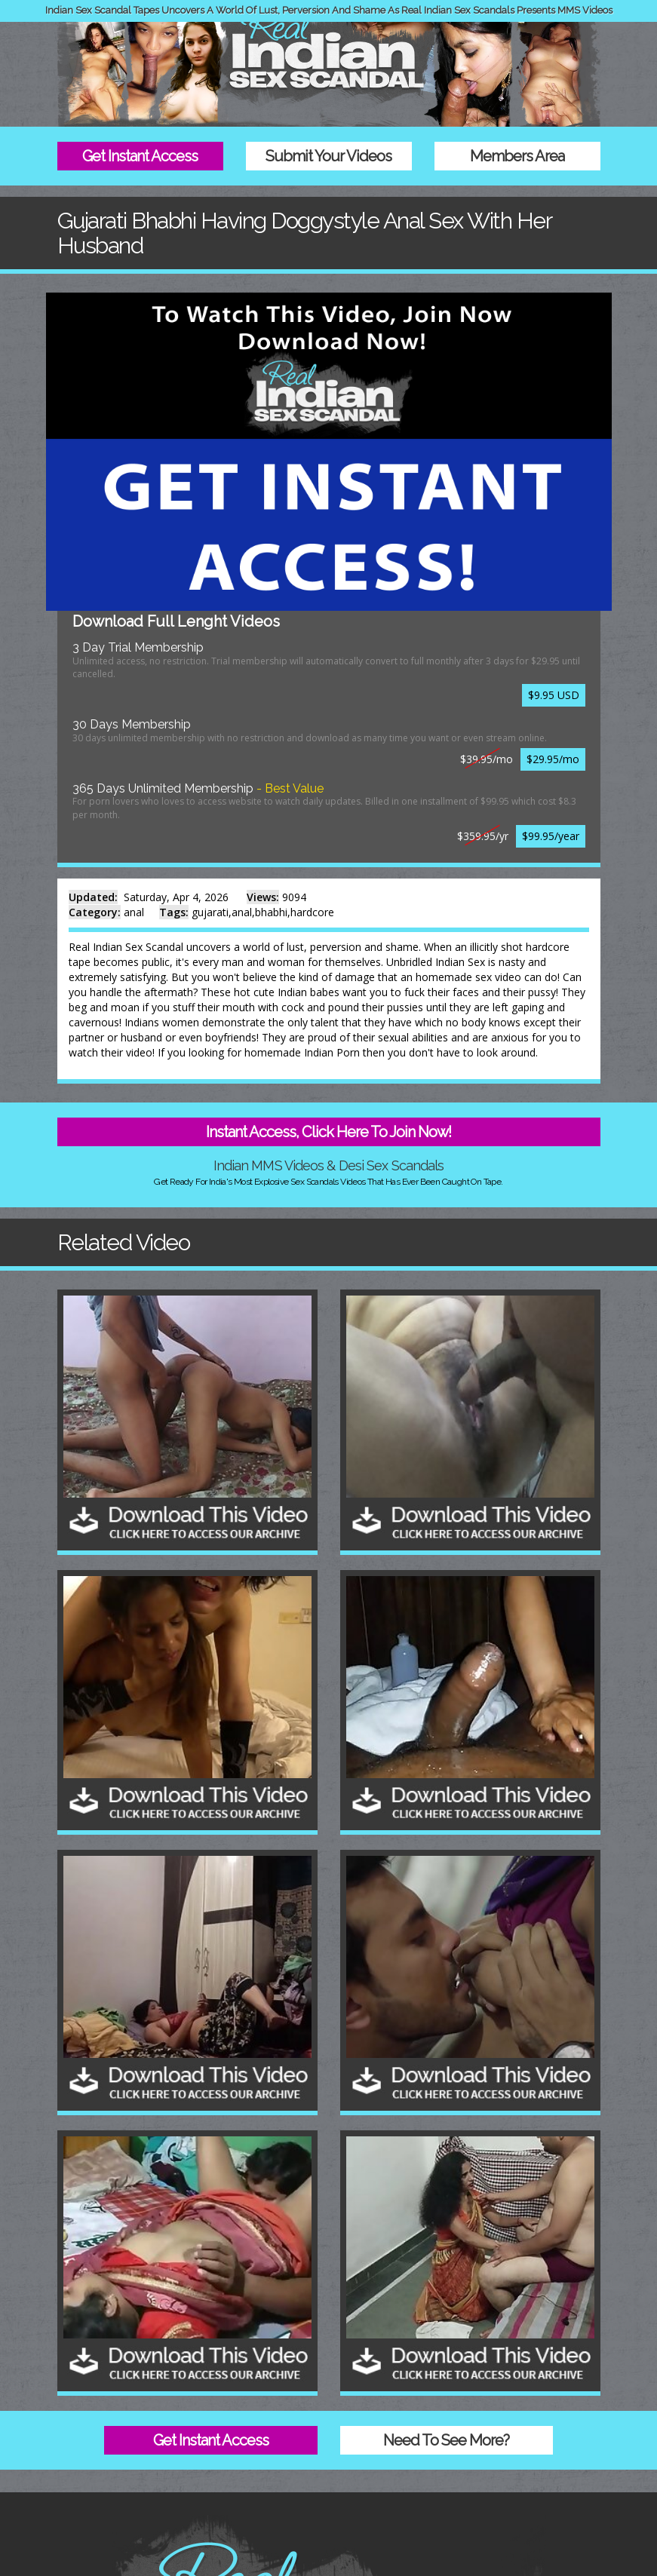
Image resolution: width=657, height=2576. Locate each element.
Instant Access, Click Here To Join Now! (328, 1132)
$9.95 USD (553, 695)
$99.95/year (550, 836)
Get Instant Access (140, 156)
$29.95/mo (553, 759)
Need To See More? (446, 2440)
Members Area (517, 156)
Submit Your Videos (328, 156)
